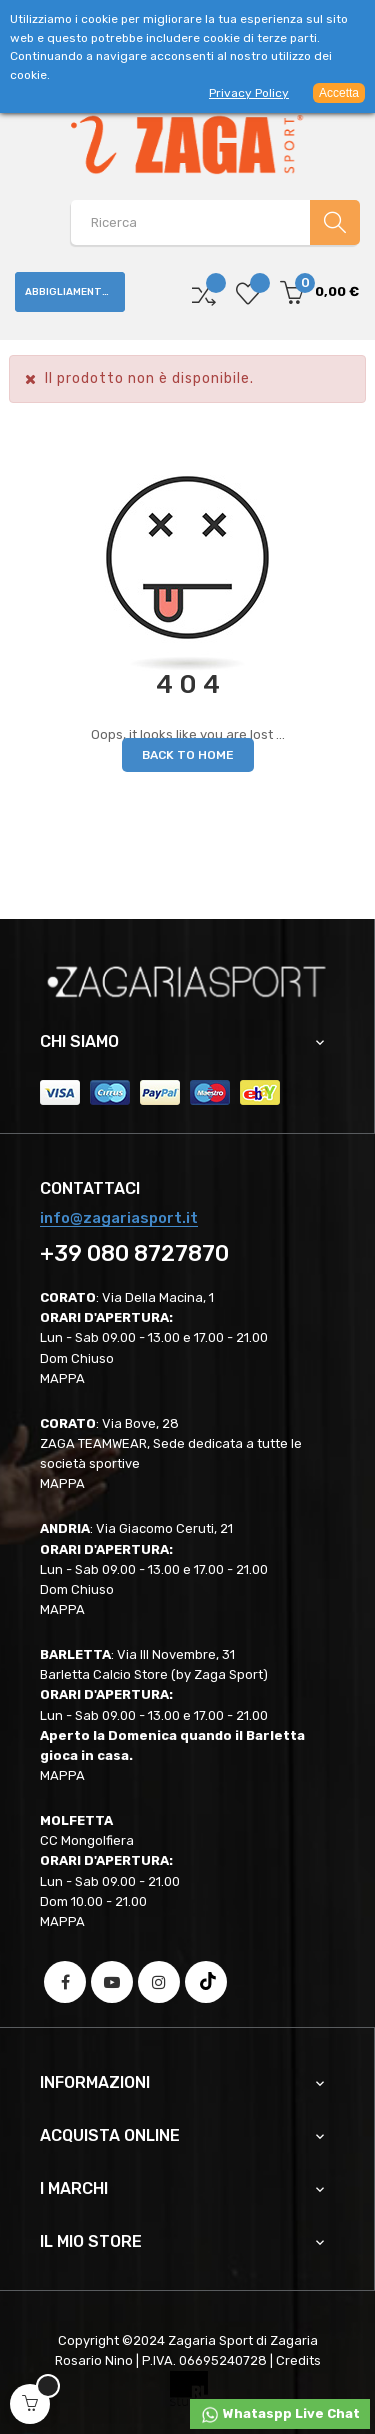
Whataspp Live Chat (280, 2415)
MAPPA (62, 1378)
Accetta (339, 93)
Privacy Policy (249, 93)
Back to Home (188, 755)
